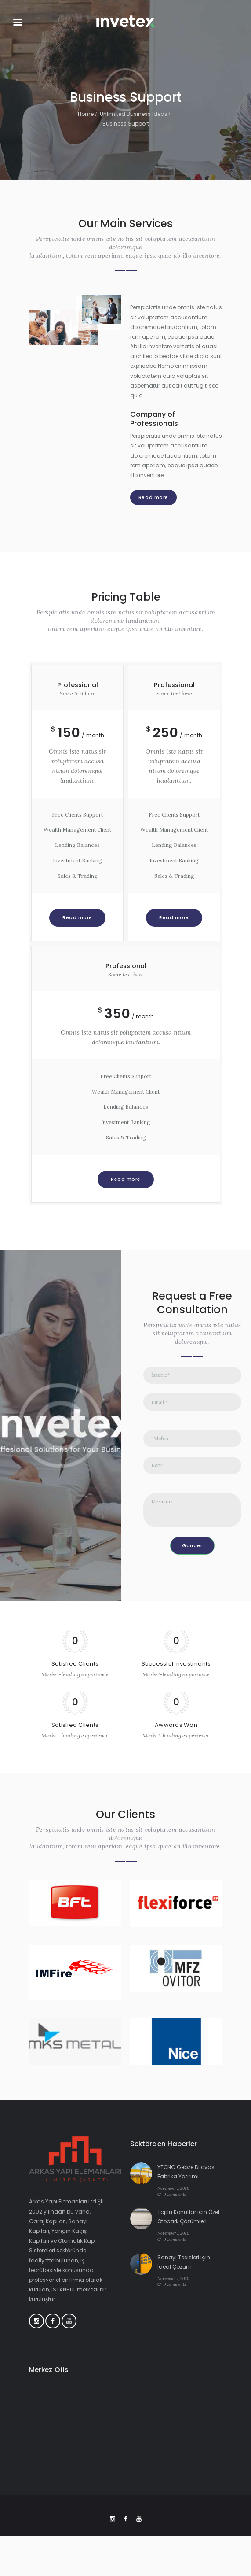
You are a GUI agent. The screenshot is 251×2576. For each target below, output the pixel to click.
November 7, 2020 (173, 2188)
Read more (153, 497)
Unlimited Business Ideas (133, 114)
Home (86, 114)
